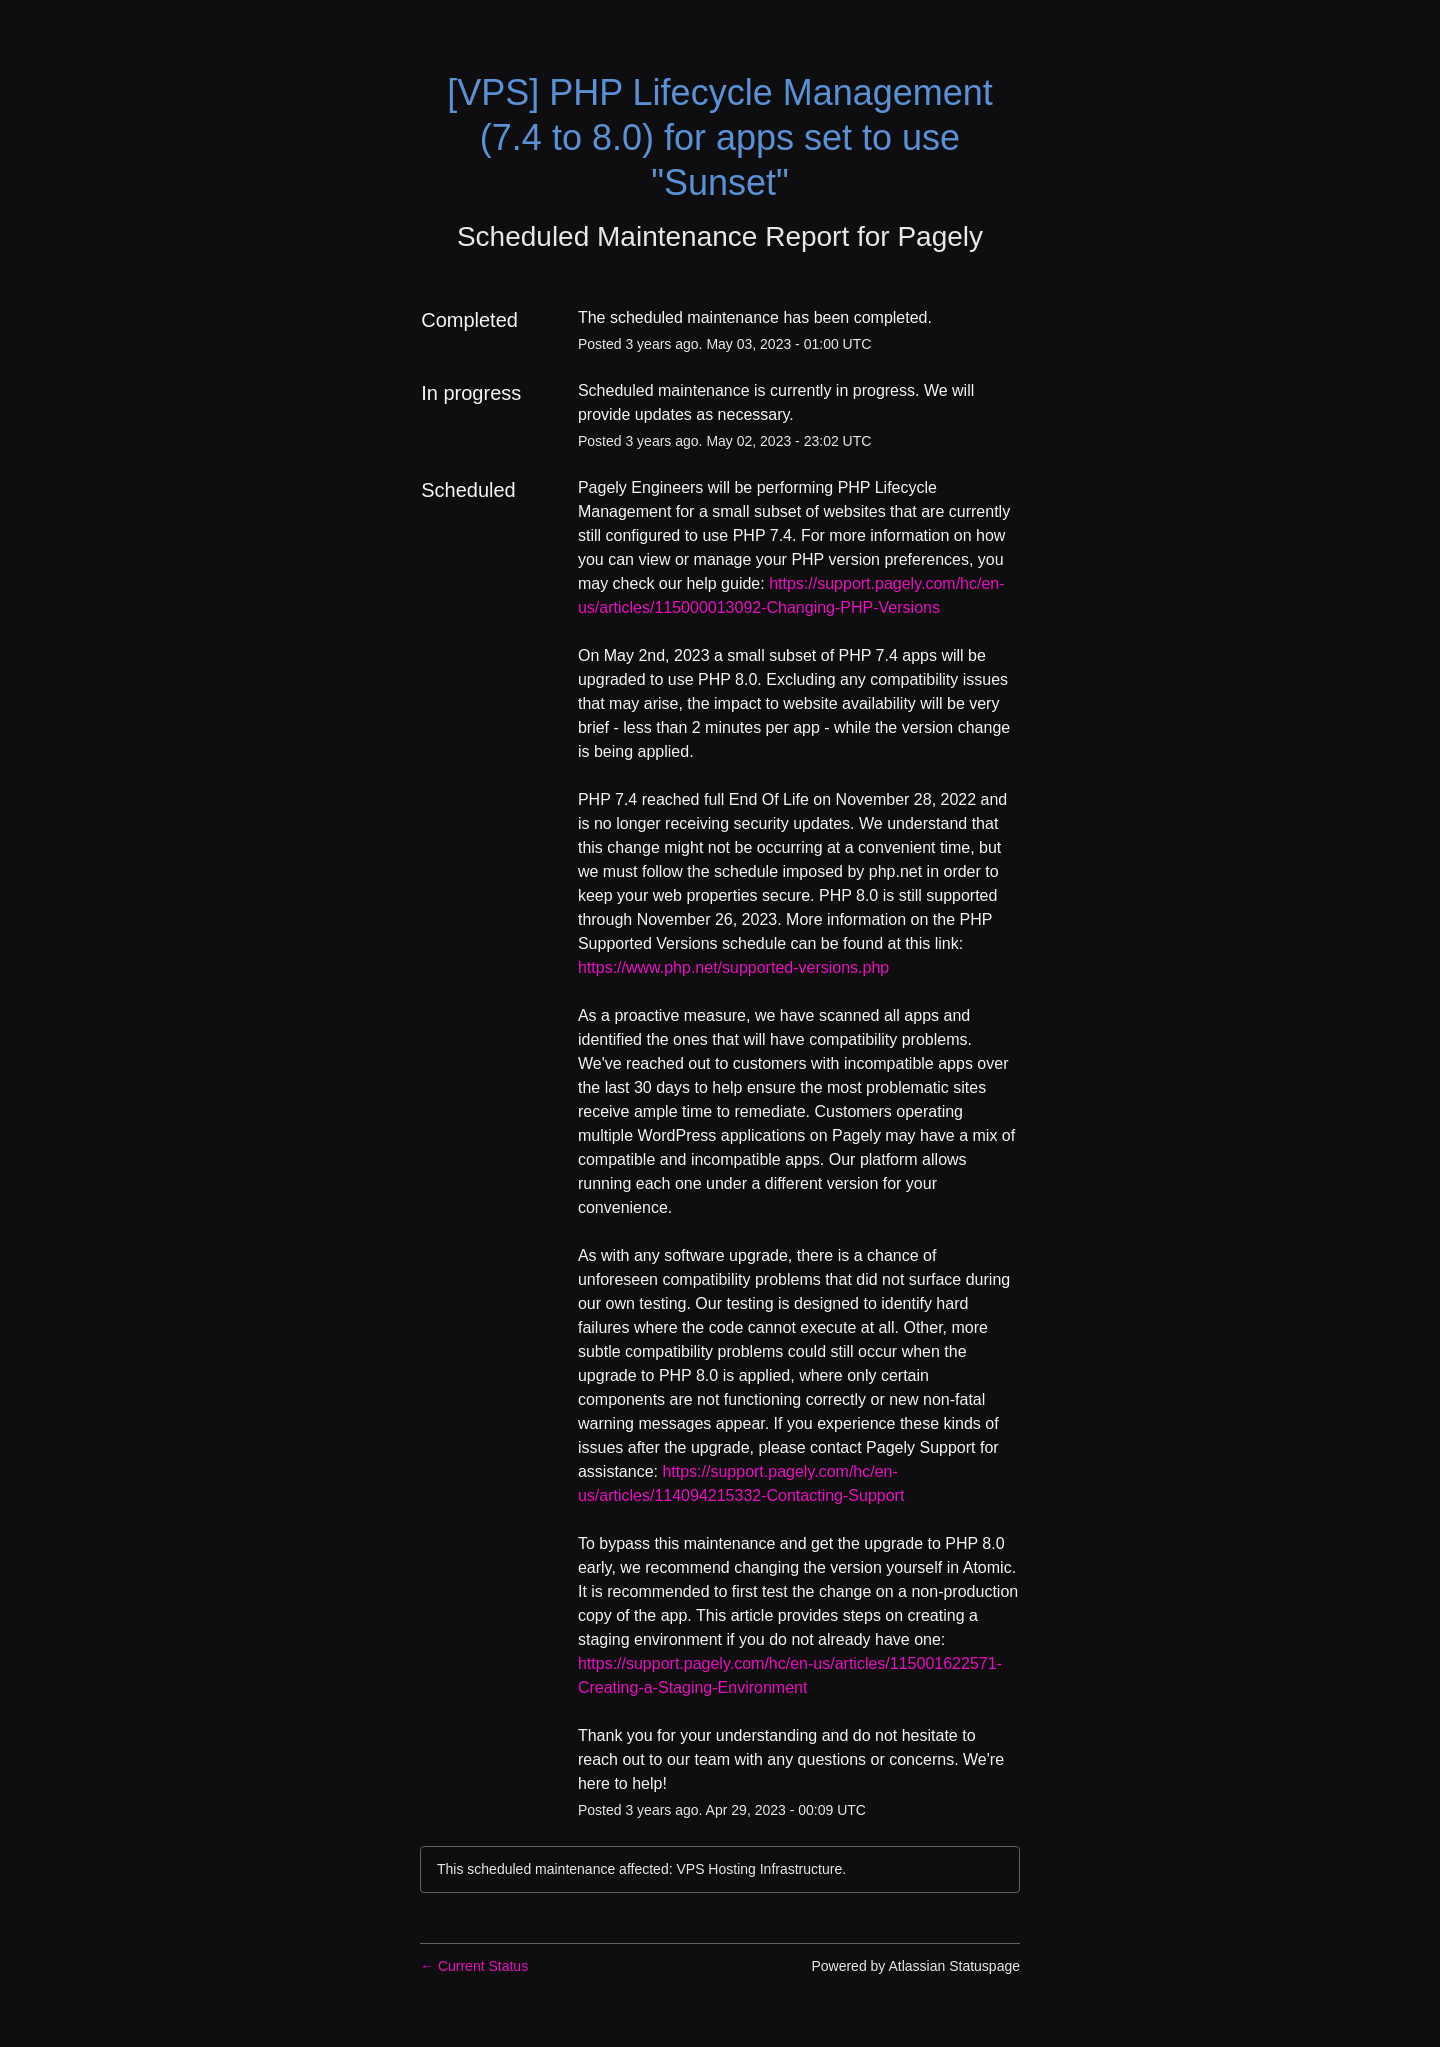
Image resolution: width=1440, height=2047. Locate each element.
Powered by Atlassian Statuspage (915, 1966)
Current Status (474, 1966)
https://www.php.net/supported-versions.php (733, 967)
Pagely (940, 236)
